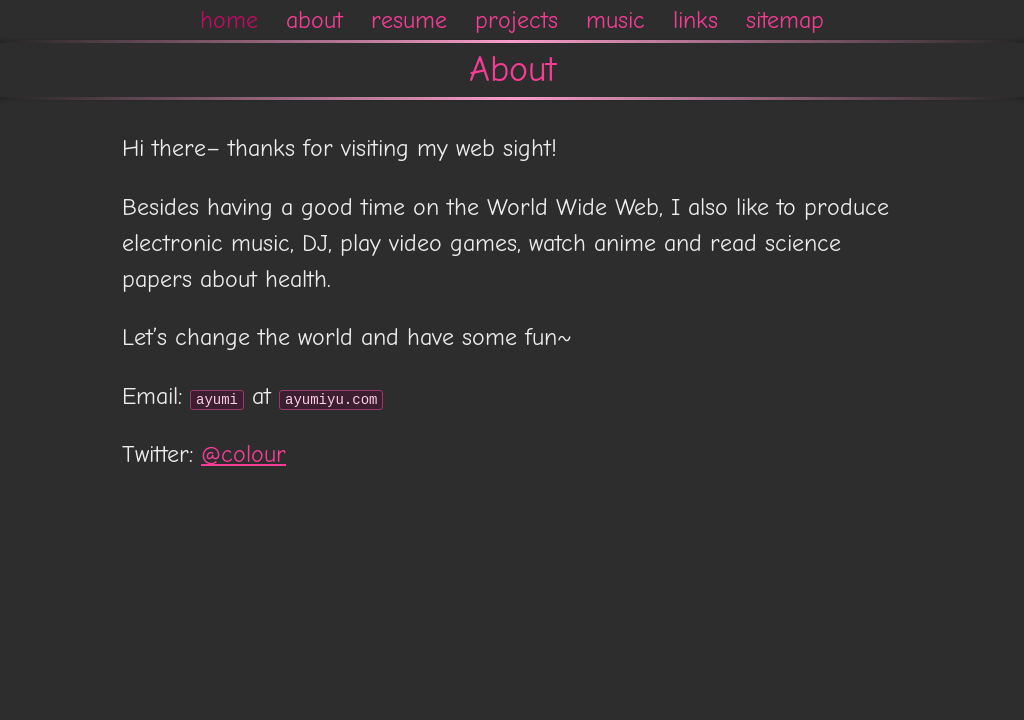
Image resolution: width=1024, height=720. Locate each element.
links (695, 20)
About (512, 69)
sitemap (785, 20)
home (229, 20)
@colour (243, 454)
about (314, 20)
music (615, 20)
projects (516, 20)
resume (409, 20)
